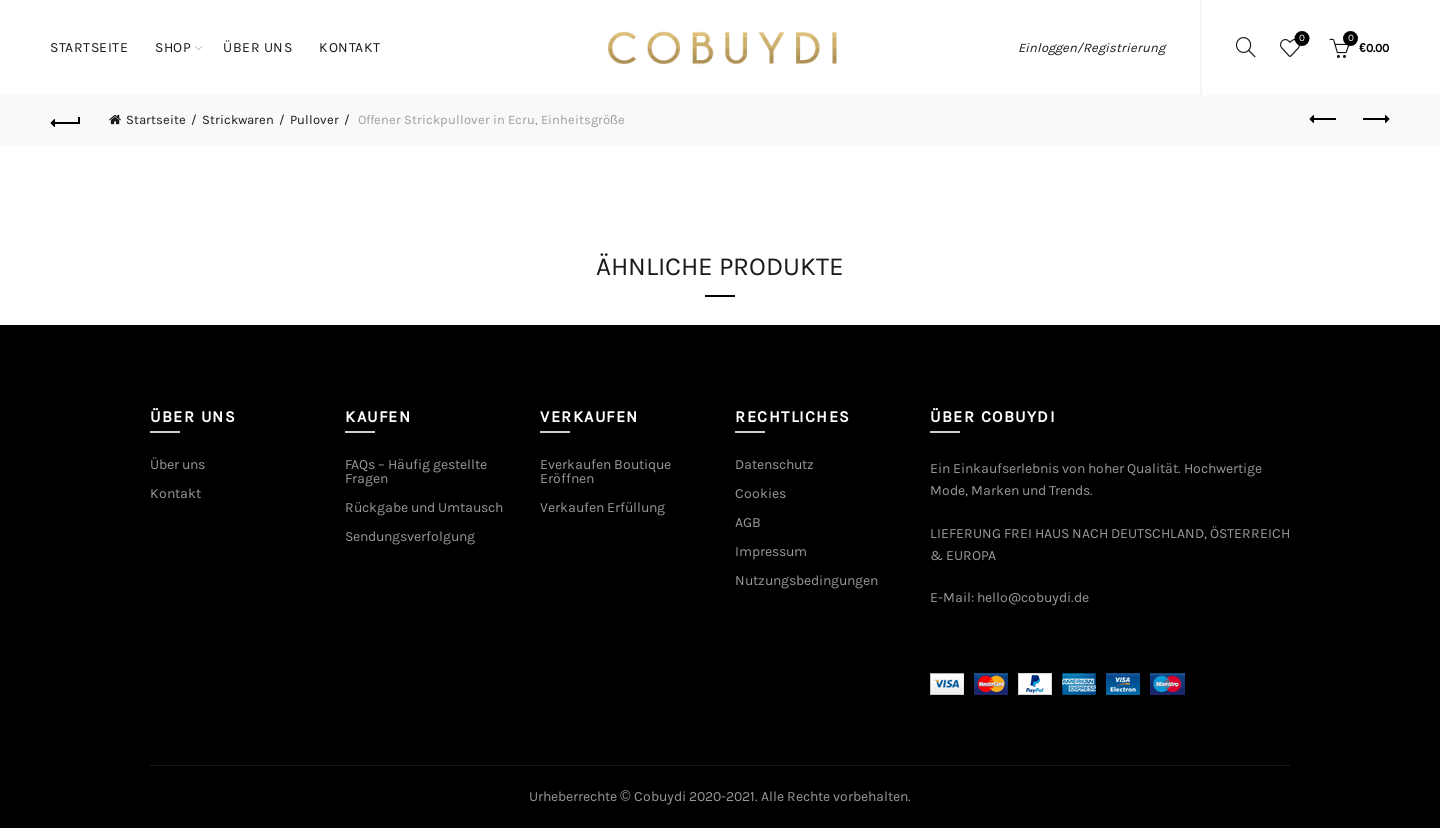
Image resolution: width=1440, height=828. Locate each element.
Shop (173, 47)
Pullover (314, 119)
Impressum (771, 551)
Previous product (1324, 119)
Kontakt (350, 47)
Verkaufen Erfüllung (602, 507)
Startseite (89, 47)
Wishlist (1300, 39)
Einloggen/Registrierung (1091, 47)
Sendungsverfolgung (410, 536)
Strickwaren (238, 119)
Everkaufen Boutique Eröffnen (605, 471)
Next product (1374, 119)
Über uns (257, 47)
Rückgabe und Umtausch (424, 507)
